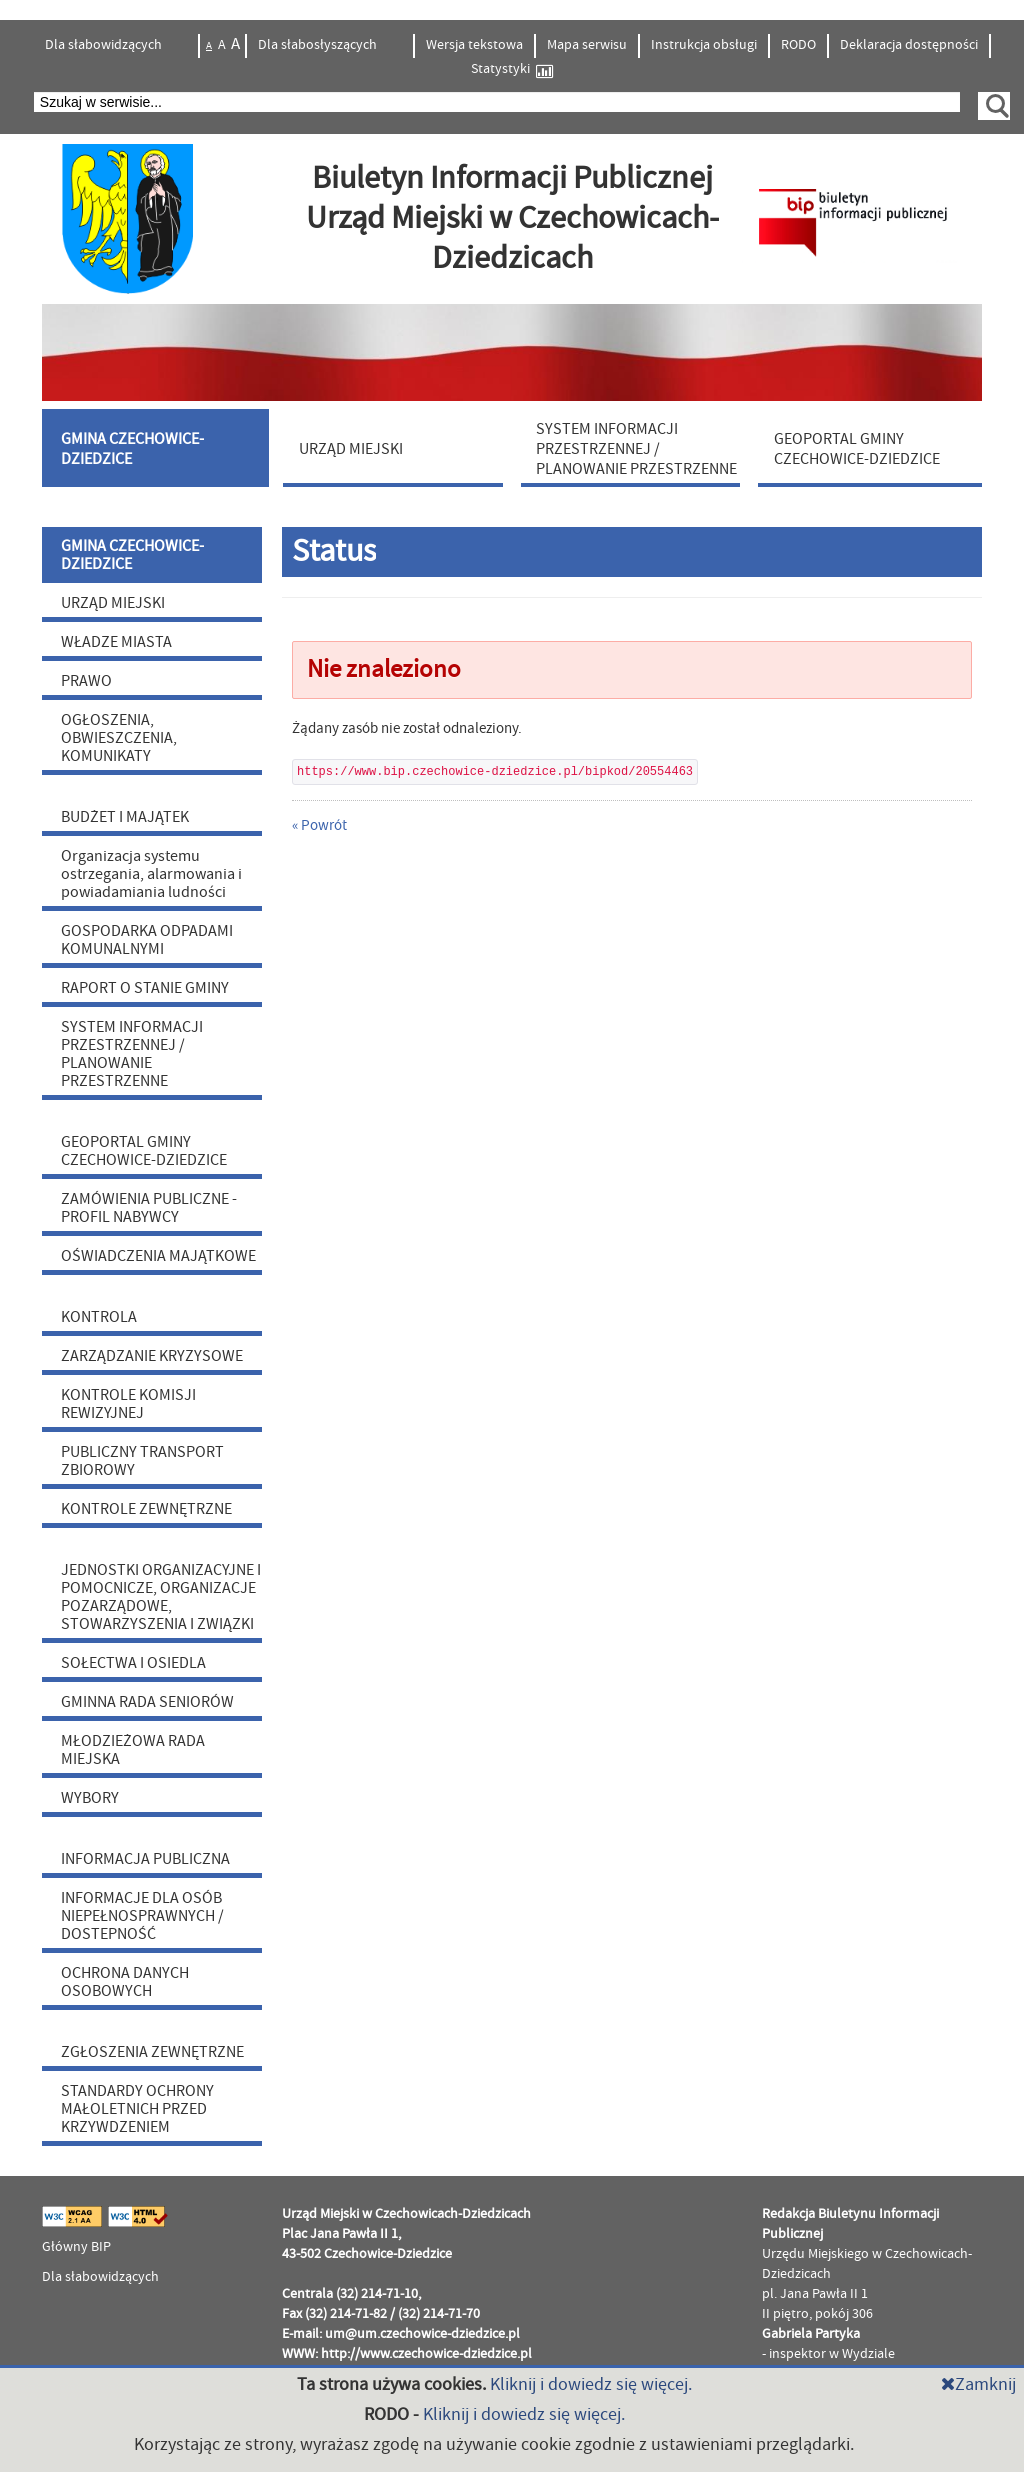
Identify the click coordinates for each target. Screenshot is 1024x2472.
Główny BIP (76, 2247)
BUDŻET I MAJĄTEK (125, 817)
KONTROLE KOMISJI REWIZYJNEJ (128, 1404)
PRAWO (86, 681)
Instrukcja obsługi (704, 45)
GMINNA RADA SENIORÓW (147, 1702)
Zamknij (978, 2384)
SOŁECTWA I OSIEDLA (133, 1663)
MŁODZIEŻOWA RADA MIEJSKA (133, 1750)
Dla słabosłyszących (319, 45)
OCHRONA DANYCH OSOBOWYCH (125, 1982)
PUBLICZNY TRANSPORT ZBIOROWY (142, 1461)
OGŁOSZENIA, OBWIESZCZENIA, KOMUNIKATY (119, 738)
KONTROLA (99, 1317)
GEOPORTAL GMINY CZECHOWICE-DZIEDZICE (144, 1151)
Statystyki (512, 69)
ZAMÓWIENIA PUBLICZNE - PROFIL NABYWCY (149, 1208)
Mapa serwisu (587, 45)
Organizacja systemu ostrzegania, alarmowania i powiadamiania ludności (151, 874)
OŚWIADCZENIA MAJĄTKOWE (158, 1256)
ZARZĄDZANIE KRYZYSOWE (152, 1356)
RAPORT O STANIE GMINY (145, 988)
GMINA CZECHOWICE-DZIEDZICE (132, 555)
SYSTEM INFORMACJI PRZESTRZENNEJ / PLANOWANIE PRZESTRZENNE (132, 1054)
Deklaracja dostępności (909, 45)
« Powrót (319, 825)
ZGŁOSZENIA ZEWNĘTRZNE (152, 2052)
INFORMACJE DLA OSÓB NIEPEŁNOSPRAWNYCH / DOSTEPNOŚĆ (142, 1916)
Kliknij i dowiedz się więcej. (591, 2384)
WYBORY (90, 1798)
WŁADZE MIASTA (116, 642)
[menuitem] (158, 448)
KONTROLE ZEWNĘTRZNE (146, 1509)
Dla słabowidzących (105, 45)
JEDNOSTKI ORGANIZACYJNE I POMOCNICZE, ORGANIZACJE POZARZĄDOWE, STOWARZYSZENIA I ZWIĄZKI (161, 1597)
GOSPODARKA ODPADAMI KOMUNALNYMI (147, 940)
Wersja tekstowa (474, 45)
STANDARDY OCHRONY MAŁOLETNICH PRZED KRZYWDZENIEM (137, 2109)
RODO (798, 45)
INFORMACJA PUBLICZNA (145, 1859)
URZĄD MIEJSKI (113, 603)
